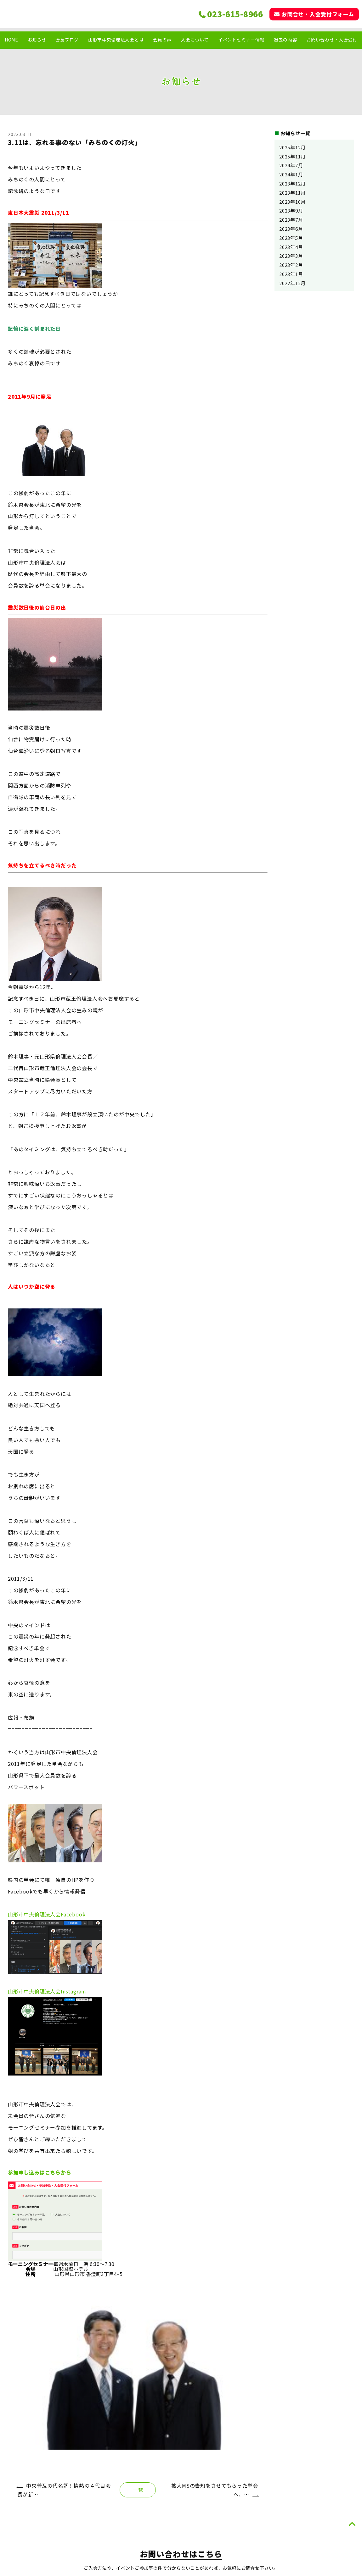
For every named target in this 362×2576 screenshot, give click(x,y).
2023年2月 (291, 265)
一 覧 (138, 2332)
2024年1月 (291, 174)
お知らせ (37, 39)
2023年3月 (291, 255)
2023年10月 (292, 201)
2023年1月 (291, 274)
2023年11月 (292, 192)
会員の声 (162, 39)
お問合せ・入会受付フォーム (314, 14)
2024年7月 (291, 165)
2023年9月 (291, 210)
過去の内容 (285, 39)
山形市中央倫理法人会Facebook (46, 1914)
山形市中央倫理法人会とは (116, 39)
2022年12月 (292, 283)
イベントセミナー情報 (241, 39)
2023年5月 (291, 238)
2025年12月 (292, 147)
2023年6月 (291, 228)
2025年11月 (292, 156)
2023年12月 (292, 183)
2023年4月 (291, 247)
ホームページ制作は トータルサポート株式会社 (181, 2567)
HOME (11, 39)
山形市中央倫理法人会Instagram (47, 1991)
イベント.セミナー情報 (319, 2515)
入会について (195, 39)
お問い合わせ (309, 2536)
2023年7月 (291, 219)
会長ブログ (67, 39)
